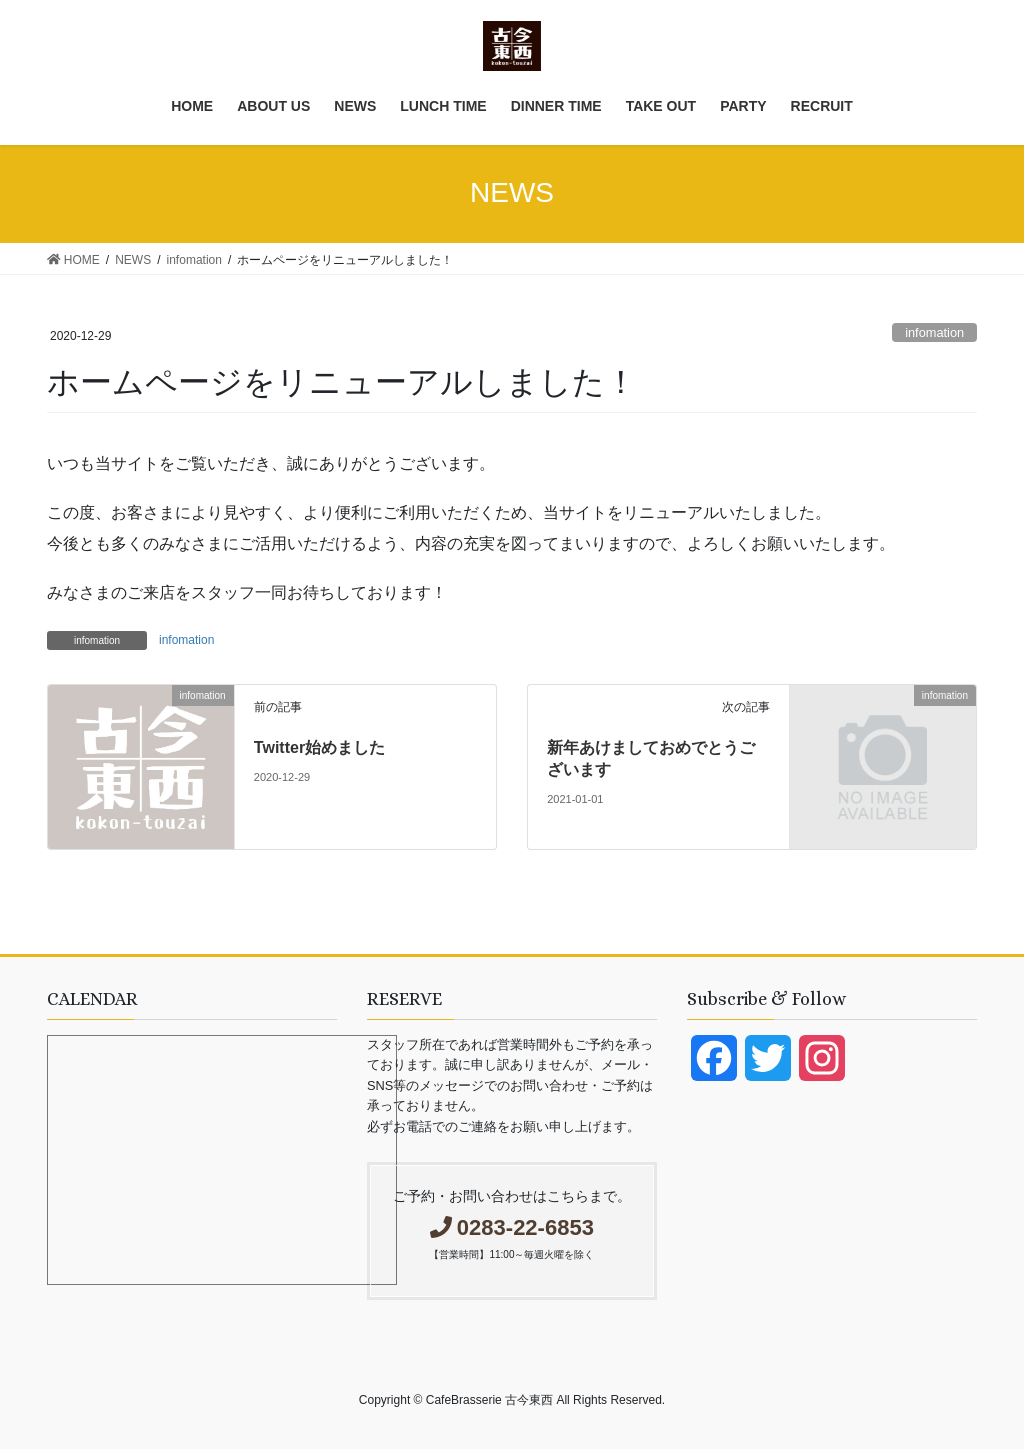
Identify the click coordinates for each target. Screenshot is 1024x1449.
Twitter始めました (319, 747)
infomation (934, 332)
